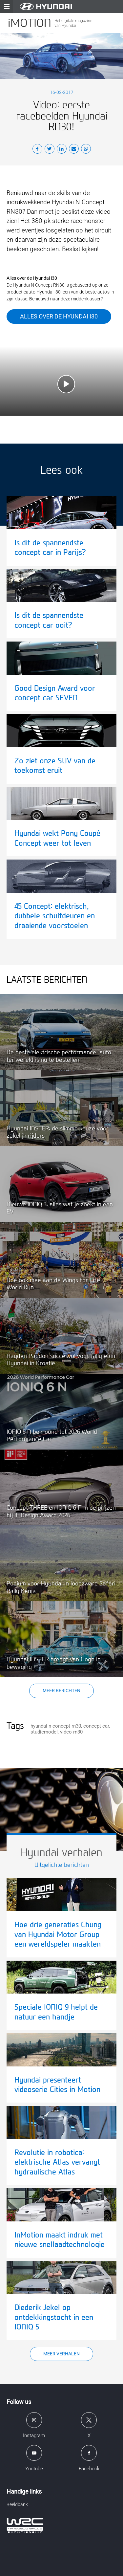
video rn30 (71, 1732)
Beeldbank (17, 2504)
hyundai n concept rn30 (56, 1726)
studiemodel (44, 1732)
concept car (96, 1726)
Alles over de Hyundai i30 (59, 316)
